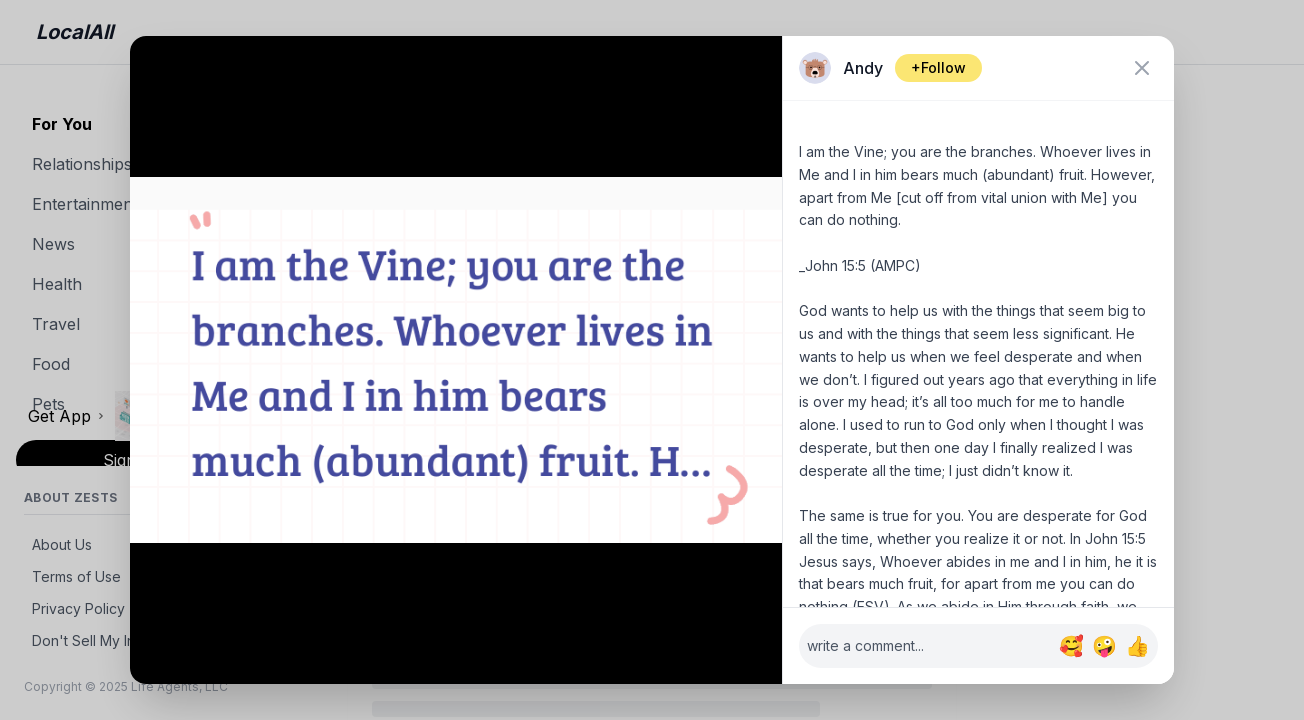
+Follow (938, 67)
